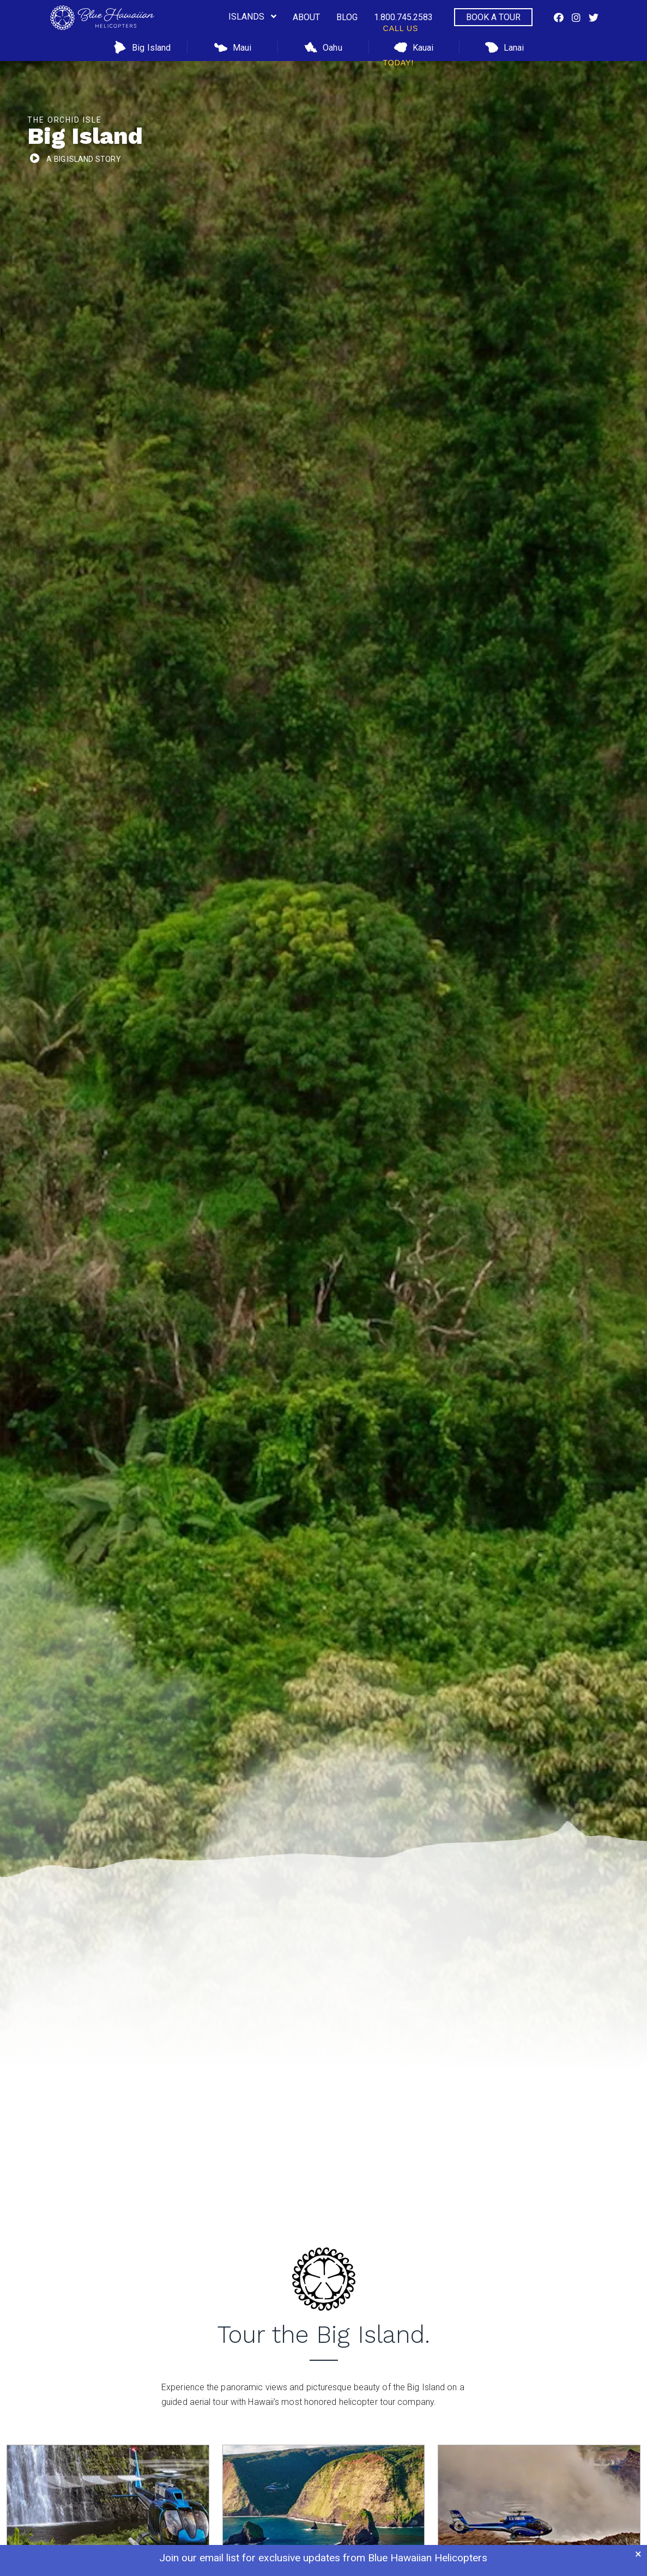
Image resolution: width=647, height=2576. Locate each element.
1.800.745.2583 (403, 22)
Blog (347, 17)
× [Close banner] (638, 2554)
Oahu (323, 47)
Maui (232, 47)
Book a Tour (493, 17)
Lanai (504, 47)
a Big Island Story (83, 159)
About (306, 17)
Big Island (142, 47)
